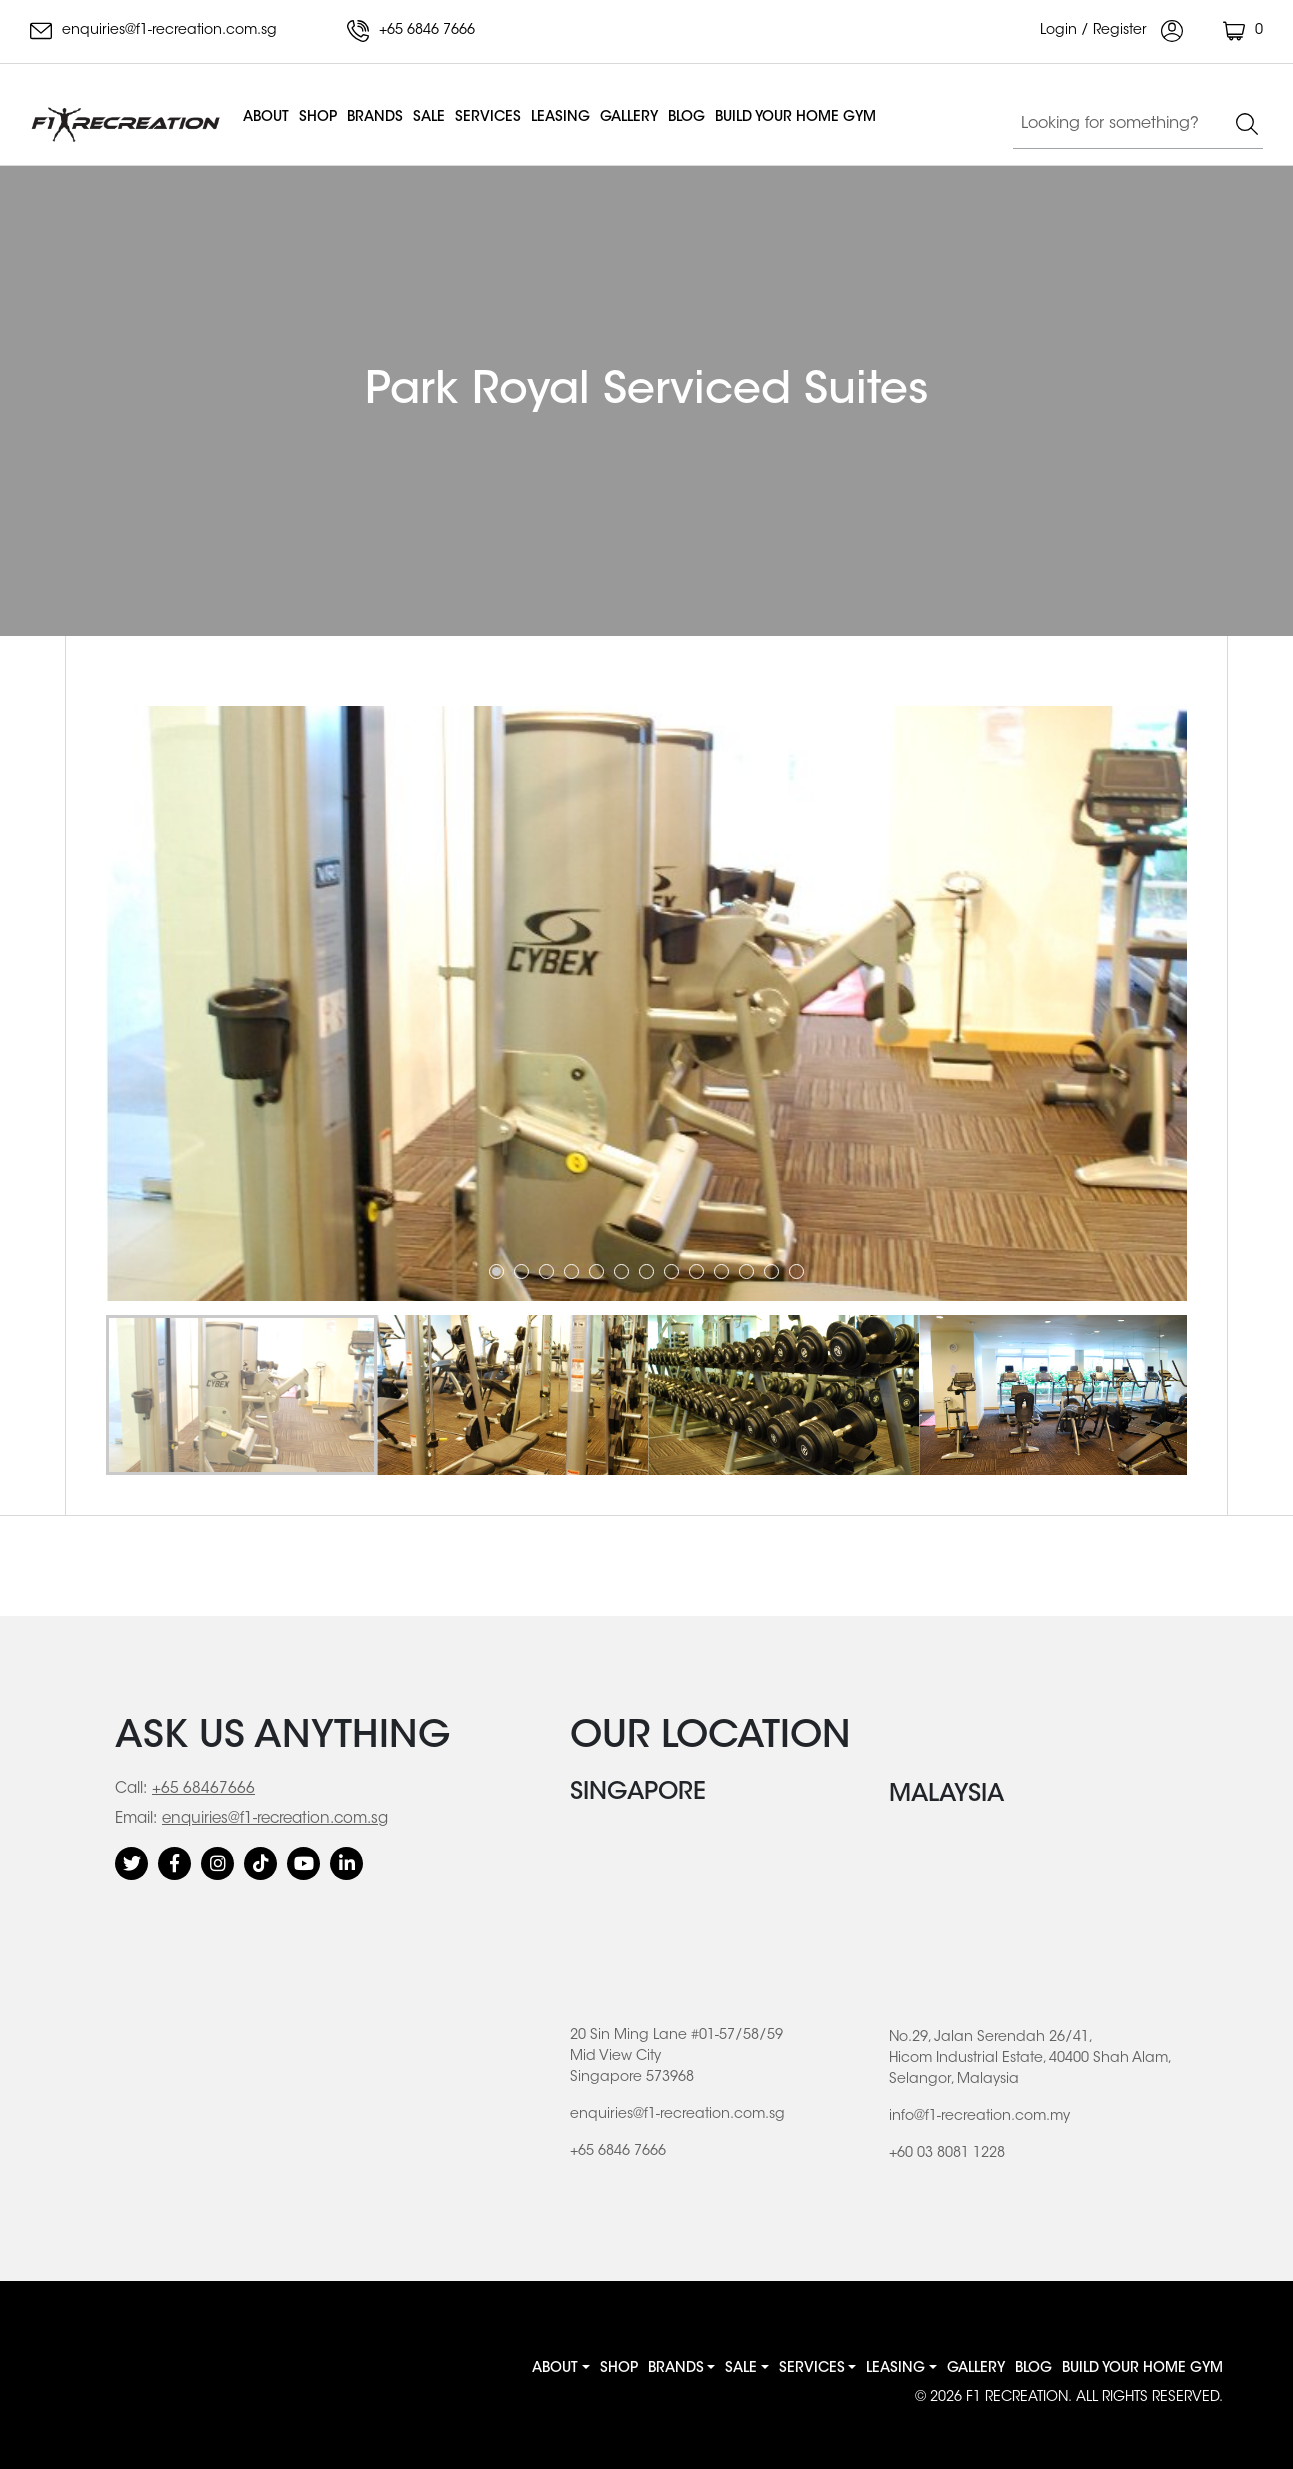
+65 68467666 (203, 1789)
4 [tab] (571, 1271)
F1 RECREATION (1017, 2398)
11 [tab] (746, 1271)
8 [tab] (671, 1271)
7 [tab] (646, 1271)
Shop (318, 118)
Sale (429, 118)
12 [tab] (771, 1271)
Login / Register (1111, 31)
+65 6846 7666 (411, 31)
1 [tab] (496, 1271)
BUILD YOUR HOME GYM (795, 118)
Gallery (629, 118)
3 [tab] (546, 1271)
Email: (136, 1819)
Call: (131, 1789)
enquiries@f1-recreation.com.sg (153, 31)
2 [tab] (521, 1271)
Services (488, 118)
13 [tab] (796, 1271)
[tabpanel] (647, 1003)
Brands (375, 118)
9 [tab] (696, 1271)
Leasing (560, 118)
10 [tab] (721, 1271)
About (266, 118)
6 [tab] (621, 1271)
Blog (686, 118)
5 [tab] (596, 1271)
